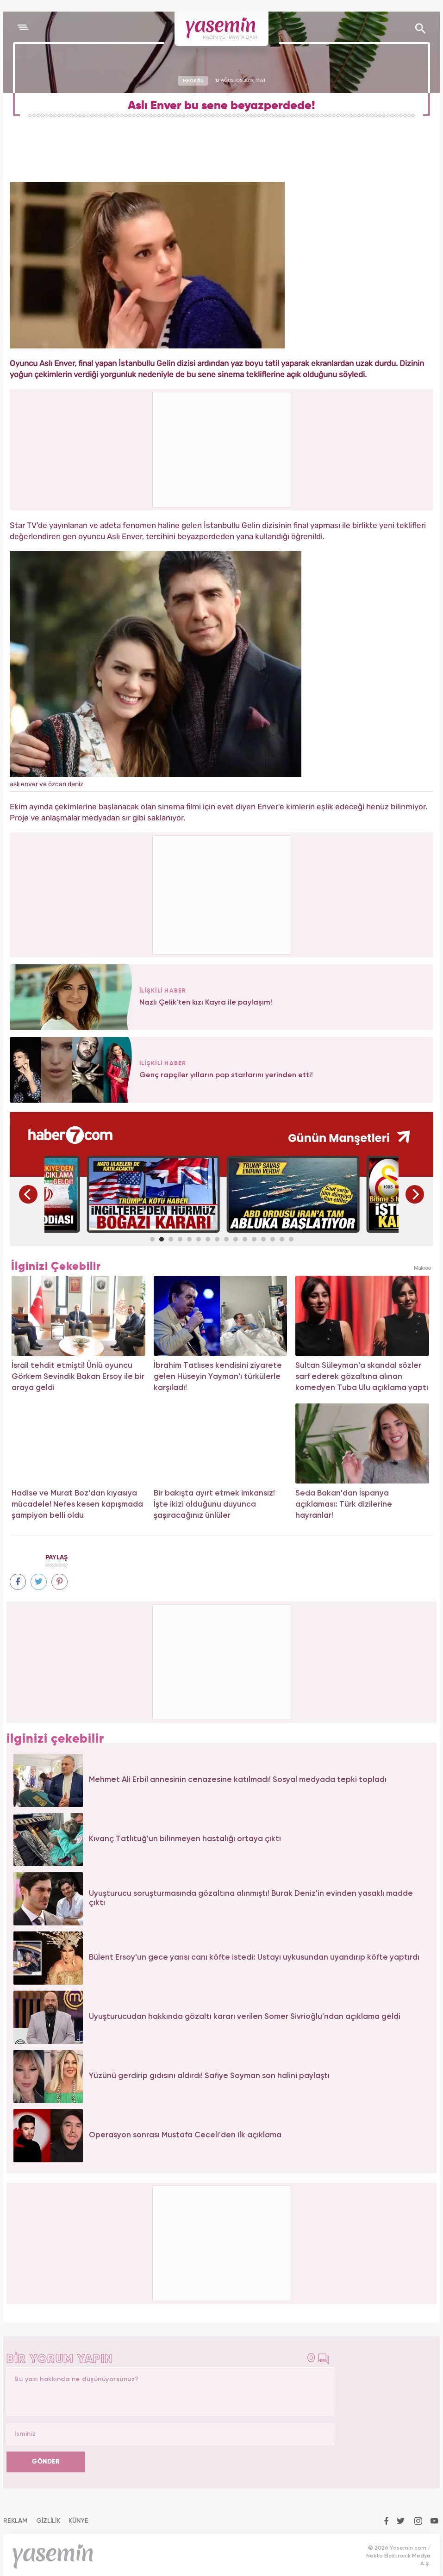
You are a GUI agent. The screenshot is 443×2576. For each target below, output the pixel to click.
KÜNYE (78, 2521)
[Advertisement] (222, 893)
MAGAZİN (193, 80)
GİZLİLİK (48, 2521)
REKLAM (15, 2521)
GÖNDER (46, 2461)
